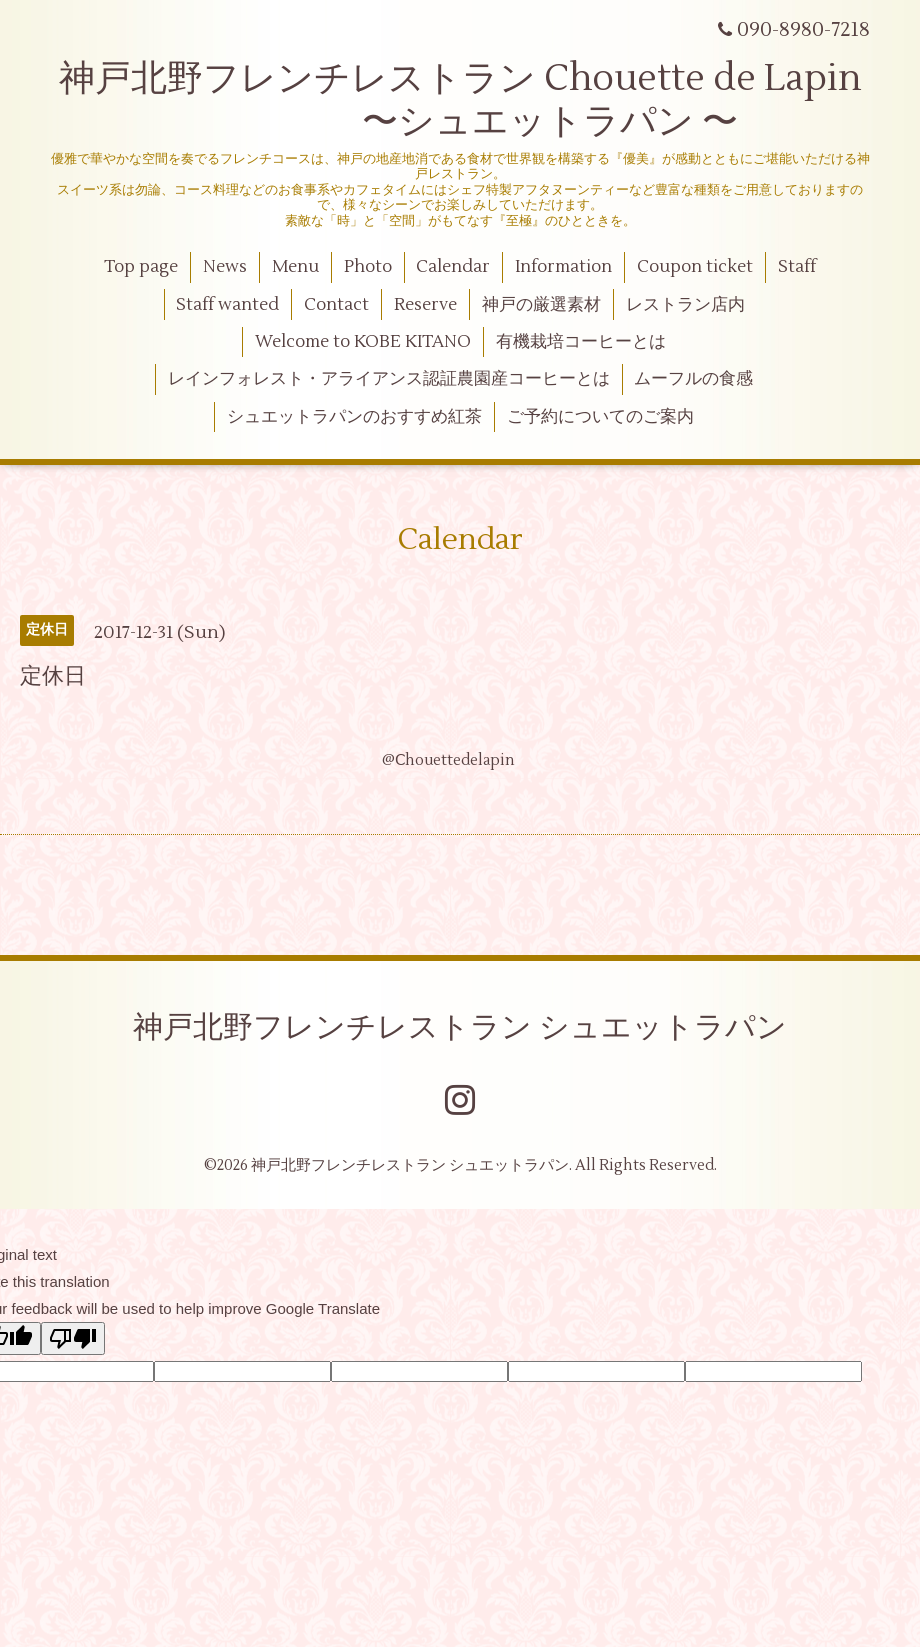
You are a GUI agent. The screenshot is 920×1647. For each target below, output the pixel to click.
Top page (141, 267)
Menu (295, 267)
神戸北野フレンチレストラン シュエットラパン (460, 1027)
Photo (368, 267)
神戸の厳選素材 (541, 305)
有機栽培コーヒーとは (581, 342)
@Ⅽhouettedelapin (448, 760)
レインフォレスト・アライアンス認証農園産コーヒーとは (389, 379)
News (225, 267)
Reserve (425, 305)
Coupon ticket (695, 267)
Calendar (453, 267)
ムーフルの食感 (693, 379)
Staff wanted (227, 305)
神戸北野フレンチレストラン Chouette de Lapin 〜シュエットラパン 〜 (460, 100)
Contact (336, 305)
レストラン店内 (685, 305)
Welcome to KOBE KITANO (363, 342)
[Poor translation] (73, 1338)
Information (563, 267)
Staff (797, 267)
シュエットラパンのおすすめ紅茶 (354, 417)
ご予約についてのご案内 (600, 417)
